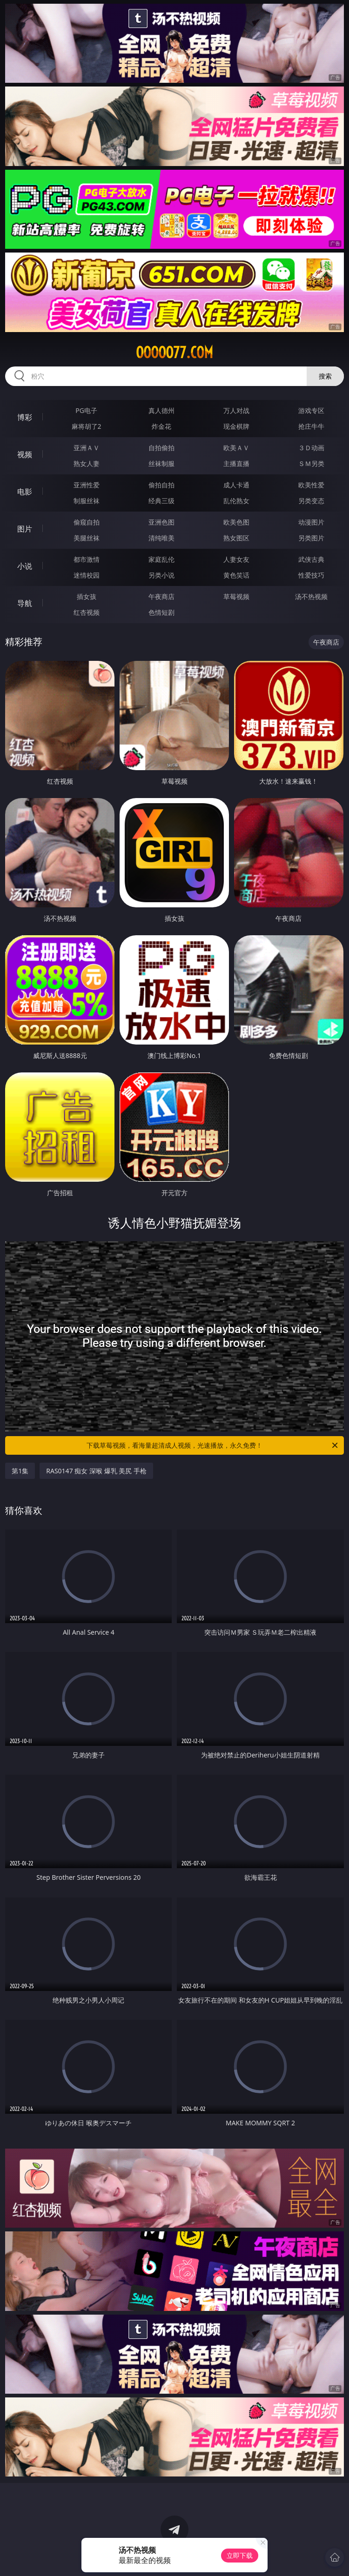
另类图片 (311, 537)
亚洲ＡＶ (87, 447)
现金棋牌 (236, 426)
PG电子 (86, 410)
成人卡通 (236, 484)
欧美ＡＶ (236, 447)
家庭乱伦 (161, 559)
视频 (24, 454)
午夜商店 (161, 596)
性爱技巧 (311, 575)
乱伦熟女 (236, 500)
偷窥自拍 (87, 522)
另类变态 (311, 500)
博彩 (24, 417)
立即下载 (240, 2555)
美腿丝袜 (87, 537)
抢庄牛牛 (311, 426)
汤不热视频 (311, 596)
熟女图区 (236, 537)
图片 (24, 529)
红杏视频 (87, 612)
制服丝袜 (87, 500)
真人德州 (161, 410)
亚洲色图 (161, 522)
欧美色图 (236, 522)
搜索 (325, 376)
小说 (24, 566)
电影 (24, 491)
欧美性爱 (311, 484)
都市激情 (87, 559)
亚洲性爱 (87, 484)
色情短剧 (161, 612)
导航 (24, 603)
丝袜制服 (161, 463)
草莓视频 (236, 596)
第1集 (20, 1470)
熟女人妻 (87, 463)
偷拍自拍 (161, 484)
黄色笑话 (236, 575)
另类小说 (161, 575)
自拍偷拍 (161, 447)
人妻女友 (236, 559)
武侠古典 (311, 559)
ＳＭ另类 (311, 463)
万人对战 (236, 410)
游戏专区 (311, 410)
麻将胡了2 (86, 426)
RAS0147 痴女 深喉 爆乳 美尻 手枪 (96, 1470)
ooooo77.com (174, 352)
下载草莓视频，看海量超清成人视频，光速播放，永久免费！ (213, 1445)
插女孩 (86, 596)
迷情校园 (87, 575)
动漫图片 (311, 522)
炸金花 (161, 426)
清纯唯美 (161, 537)
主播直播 (236, 463)
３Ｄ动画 (311, 447)
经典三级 (161, 500)
